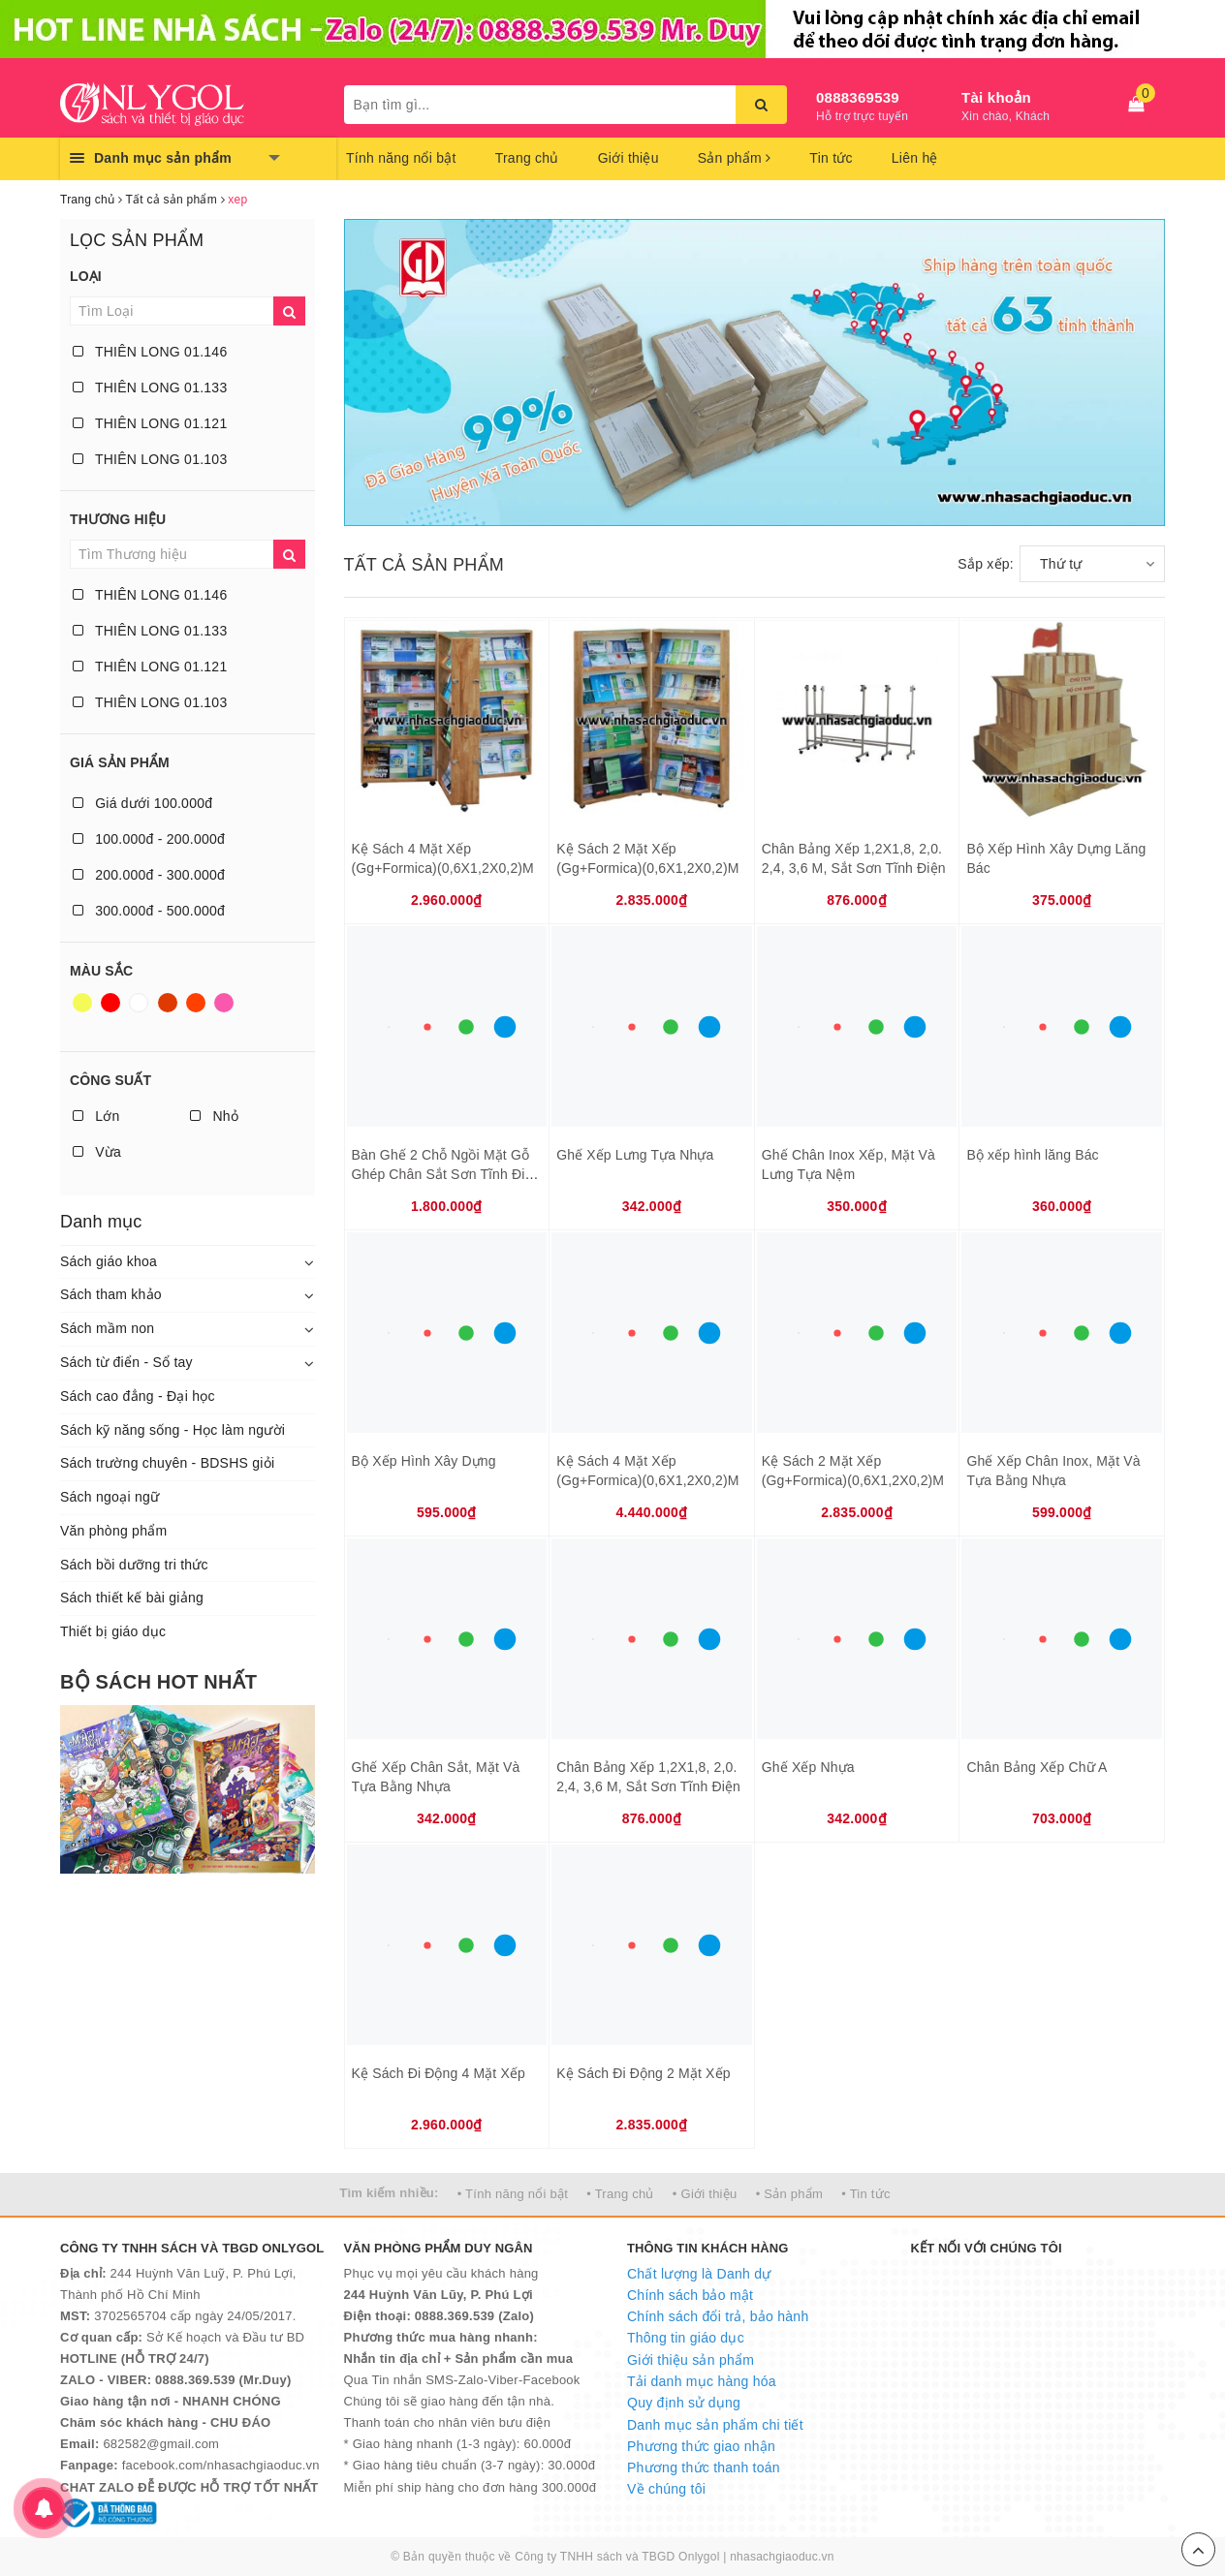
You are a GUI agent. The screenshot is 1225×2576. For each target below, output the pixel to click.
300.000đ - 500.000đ (149, 910)
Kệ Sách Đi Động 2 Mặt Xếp (643, 2073)
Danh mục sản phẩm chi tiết (715, 2425)
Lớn (96, 1116)
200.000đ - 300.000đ (149, 875)
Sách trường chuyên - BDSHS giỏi (167, 1463)
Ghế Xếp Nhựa (808, 1767)
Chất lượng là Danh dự (698, 2273)
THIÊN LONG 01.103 (150, 459)
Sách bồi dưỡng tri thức (134, 1564)
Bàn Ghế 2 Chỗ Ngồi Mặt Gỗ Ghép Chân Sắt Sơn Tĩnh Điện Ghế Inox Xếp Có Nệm (446, 1173)
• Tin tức (865, 2194)
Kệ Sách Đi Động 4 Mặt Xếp (438, 2073)
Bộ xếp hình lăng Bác (1032, 1155)
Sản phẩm (734, 158)
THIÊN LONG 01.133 (150, 387)
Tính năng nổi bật (401, 158)
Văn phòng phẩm (113, 1530)
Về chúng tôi (666, 2489)
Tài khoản (996, 97)
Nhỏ (214, 1116)
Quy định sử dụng (683, 2402)
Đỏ (110, 1002)
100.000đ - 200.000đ (149, 839)
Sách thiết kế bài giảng (132, 1597)
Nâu (167, 1002)
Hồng (224, 1002)
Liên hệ (915, 158)
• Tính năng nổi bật (512, 2194)
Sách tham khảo (111, 1294)
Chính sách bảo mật (690, 2295)
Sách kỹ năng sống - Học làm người (172, 1430)
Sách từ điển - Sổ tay (126, 1362)
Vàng (82, 1002)
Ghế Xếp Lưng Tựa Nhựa (634, 1155)
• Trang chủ (620, 2194)
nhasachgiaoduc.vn (782, 2556)
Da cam (195, 1002)
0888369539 (857, 97)
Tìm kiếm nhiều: (388, 2193)
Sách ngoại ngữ (109, 1497)
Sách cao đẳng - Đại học (137, 1396)
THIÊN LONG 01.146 (150, 351)
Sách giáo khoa (108, 1261)
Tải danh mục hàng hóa (701, 2381)
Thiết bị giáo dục (113, 1631)
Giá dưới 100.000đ (142, 803)
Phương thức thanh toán (703, 2467)
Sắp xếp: (986, 564)
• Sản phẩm (789, 2194)
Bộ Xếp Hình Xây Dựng (424, 1461)
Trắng (138, 1002)
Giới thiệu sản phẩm (690, 2360)
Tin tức (830, 158)
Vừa (97, 1152)
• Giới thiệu (705, 2194)
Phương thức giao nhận (701, 2446)
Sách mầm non (107, 1328)
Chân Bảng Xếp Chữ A (1036, 1767)
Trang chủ (527, 158)
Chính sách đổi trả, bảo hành (717, 2316)
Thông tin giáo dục (685, 2337)
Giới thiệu (628, 158)
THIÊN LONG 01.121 (150, 423)
